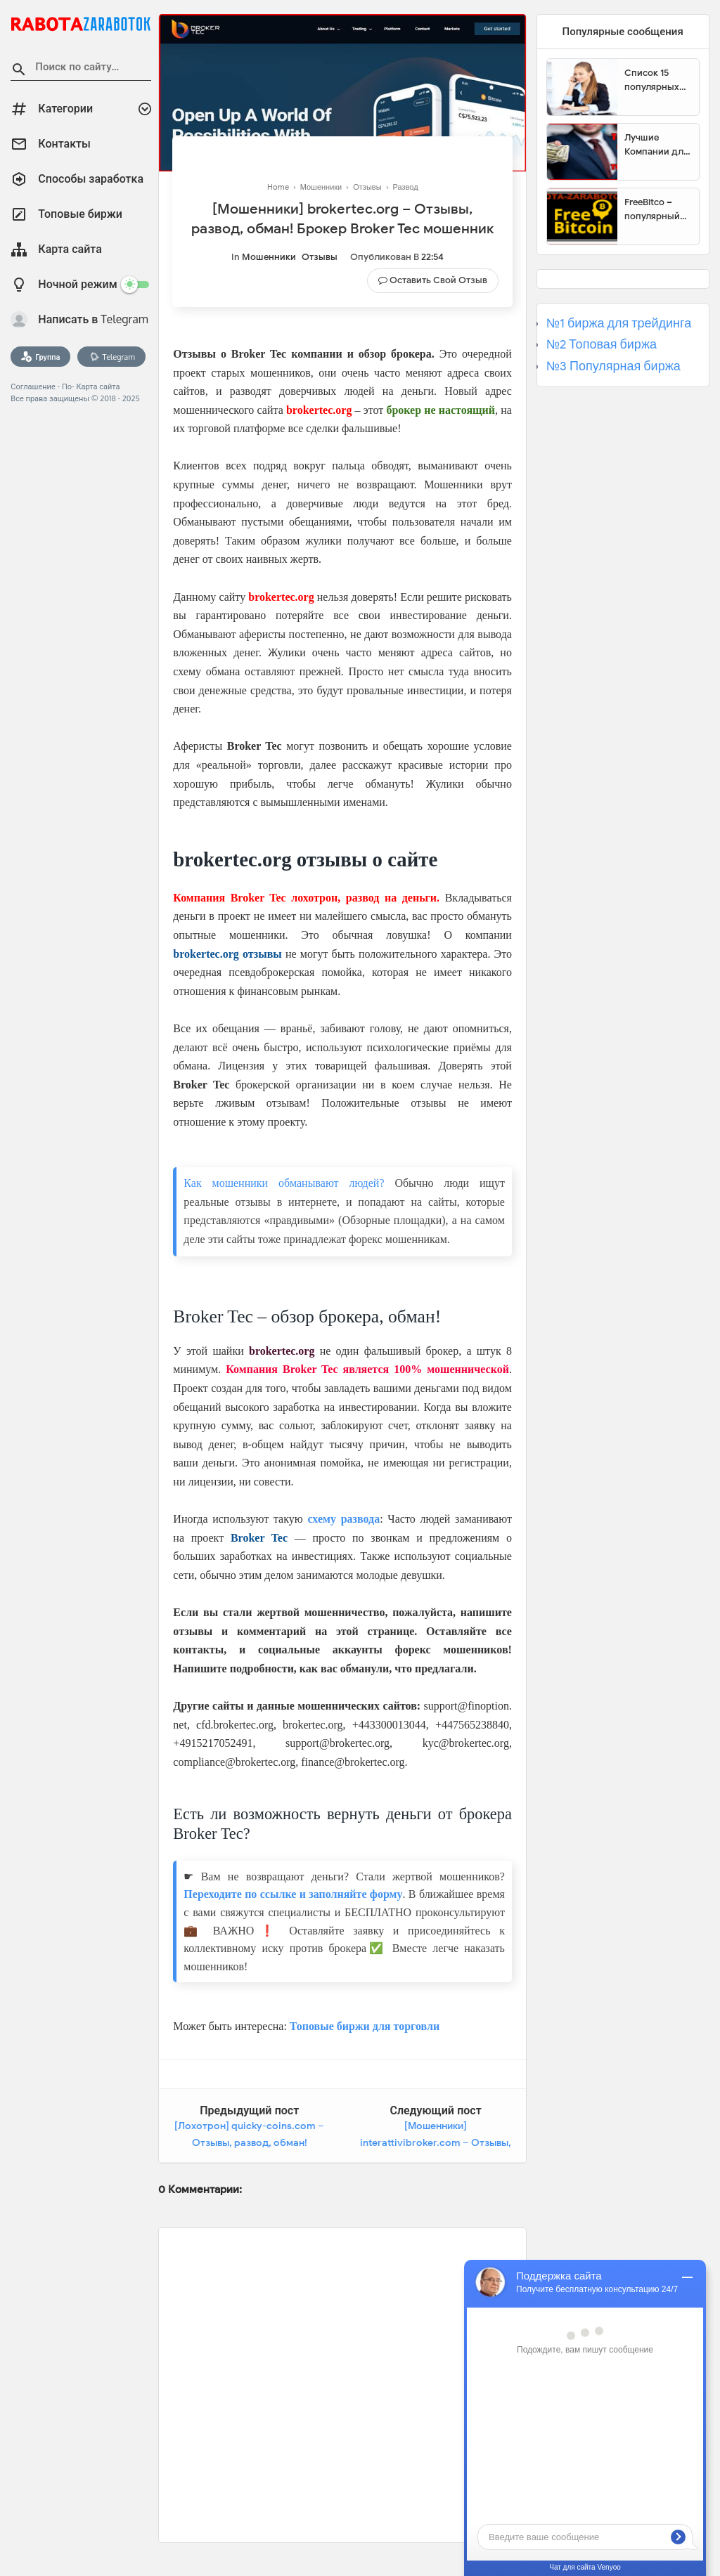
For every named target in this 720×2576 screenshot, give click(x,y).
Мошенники (269, 257)
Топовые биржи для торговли (364, 2026)
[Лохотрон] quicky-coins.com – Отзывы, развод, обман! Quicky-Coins (249, 2142)
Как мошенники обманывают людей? (284, 1183)
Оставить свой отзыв (438, 280)
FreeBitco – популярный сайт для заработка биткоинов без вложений (657, 209)
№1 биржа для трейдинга (619, 323)
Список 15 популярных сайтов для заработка (651, 80)
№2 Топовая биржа (601, 344)
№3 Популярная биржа (613, 366)
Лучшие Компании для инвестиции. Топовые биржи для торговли (656, 144)
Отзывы (320, 257)
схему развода (343, 1519)
